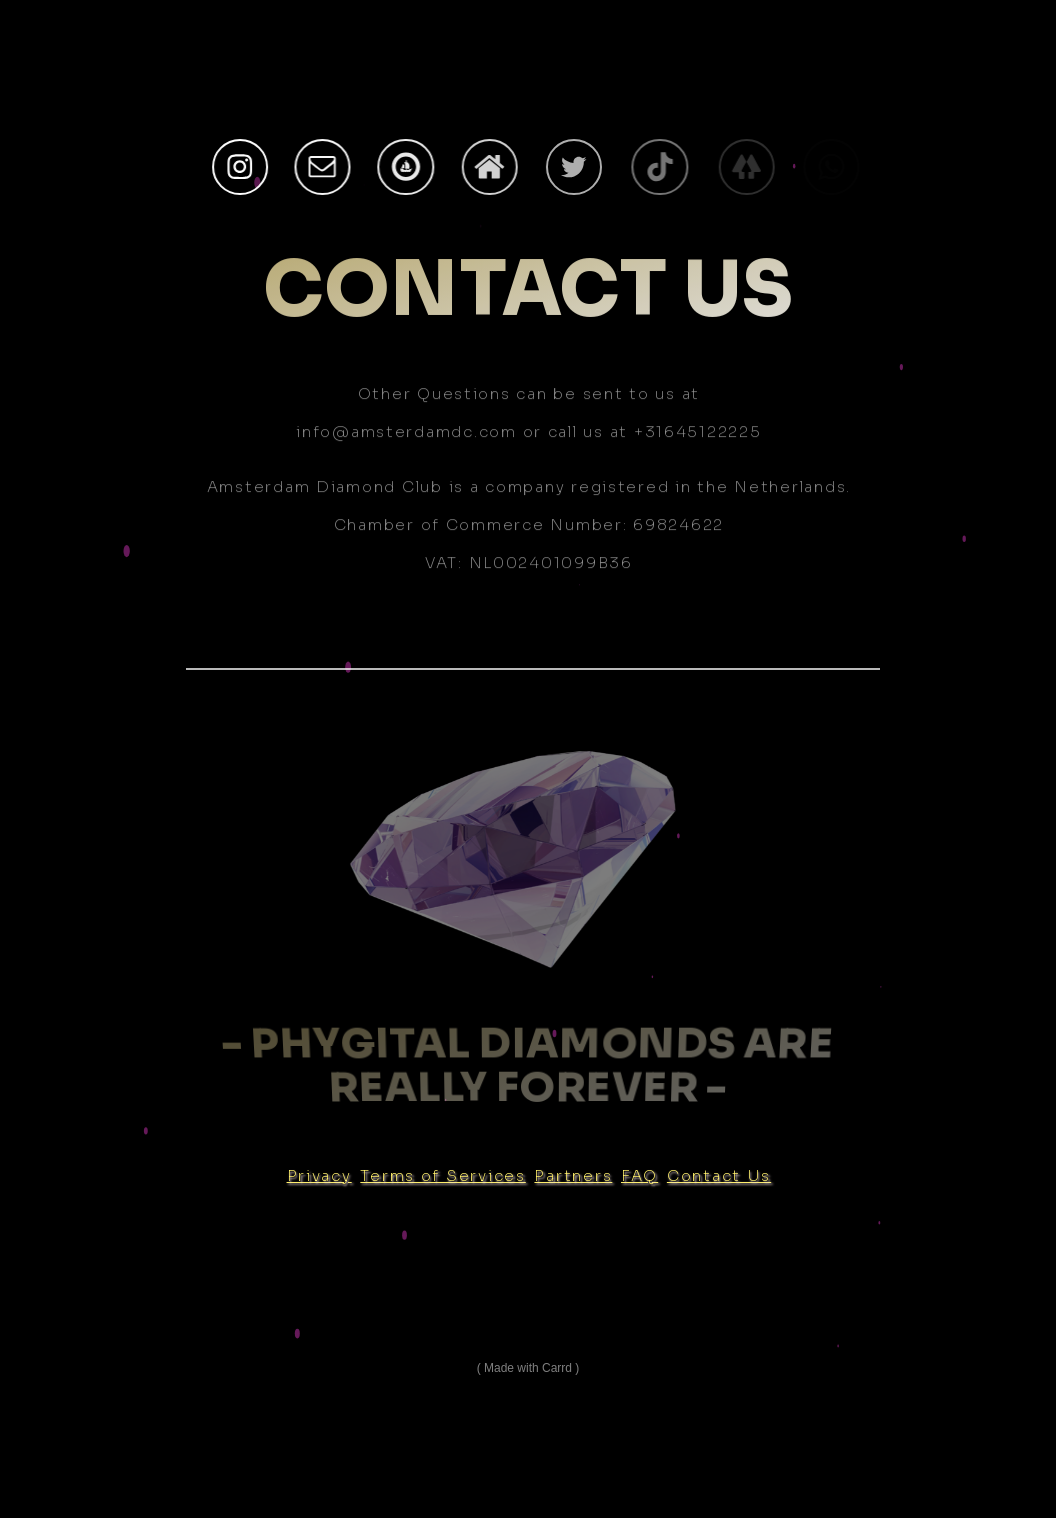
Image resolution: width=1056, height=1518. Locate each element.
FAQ (639, 1175)
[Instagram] (240, 167)
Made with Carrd (528, 1368)
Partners (573, 1175)
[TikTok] (665, 167)
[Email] (324, 167)
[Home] (493, 167)
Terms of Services (442, 1175)
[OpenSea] (408, 167)
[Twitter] (579, 167)
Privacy (319, 1175)
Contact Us (719, 1175)
